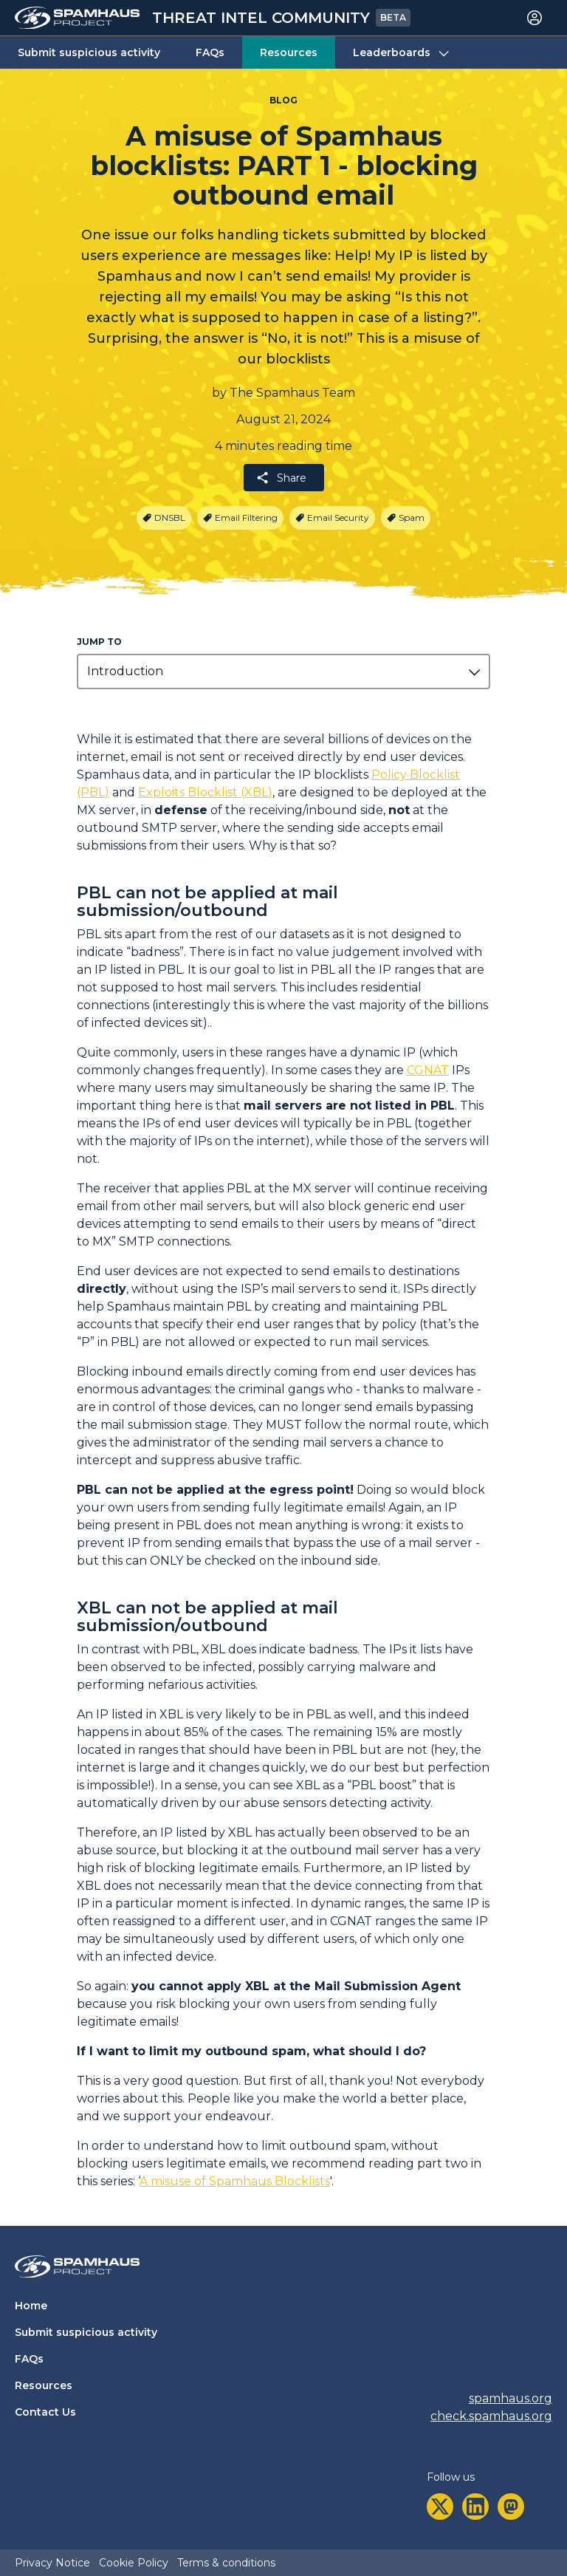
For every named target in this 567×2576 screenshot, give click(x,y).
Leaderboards (402, 53)
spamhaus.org (510, 2398)
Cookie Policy (133, 2562)
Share (280, 477)
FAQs (210, 52)
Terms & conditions (226, 2562)
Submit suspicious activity (89, 52)
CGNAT (428, 1070)
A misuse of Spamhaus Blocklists (235, 2181)
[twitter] (440, 2506)
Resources (288, 52)
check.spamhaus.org (491, 2416)
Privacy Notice (52, 2562)
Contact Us (45, 2412)
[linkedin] (475, 2506)
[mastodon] (511, 2506)
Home (31, 2305)
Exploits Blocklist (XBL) (205, 792)
